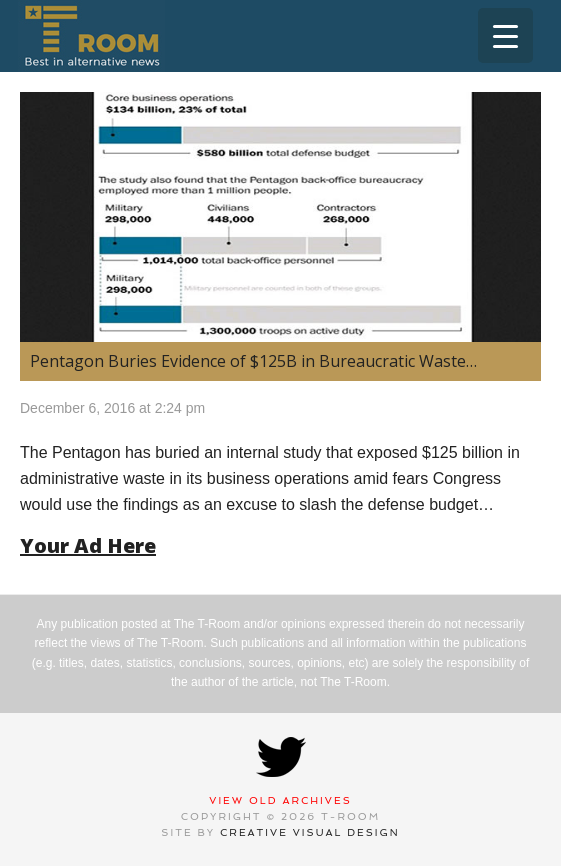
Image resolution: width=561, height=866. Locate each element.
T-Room (91, 36)
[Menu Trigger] (505, 35)
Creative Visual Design (310, 832)
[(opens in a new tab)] (280, 217)
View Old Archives (280, 800)
